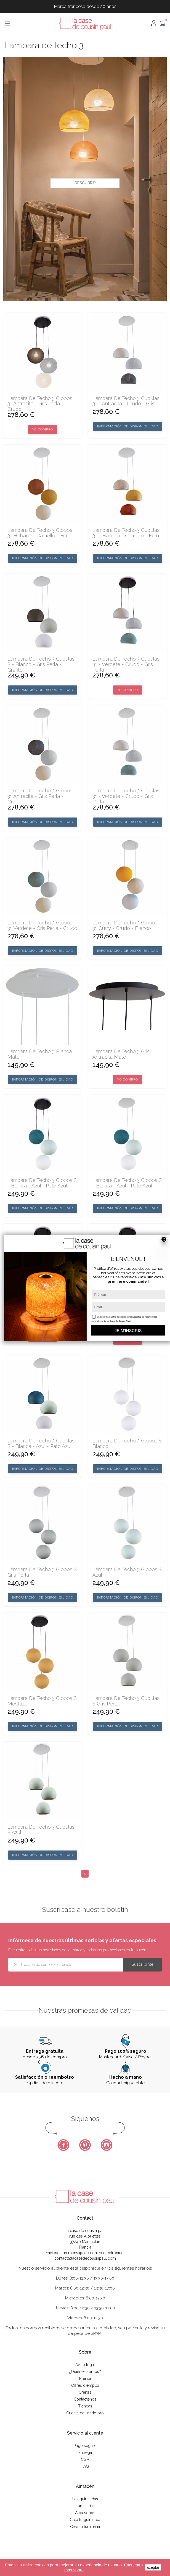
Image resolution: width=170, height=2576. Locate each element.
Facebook (63, 2145)
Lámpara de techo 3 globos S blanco (127, 1443)
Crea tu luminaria (85, 2526)
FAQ (85, 2466)
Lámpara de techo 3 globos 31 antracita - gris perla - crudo (39, 404)
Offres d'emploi (85, 2385)
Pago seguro (85, 2445)
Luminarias (85, 2506)
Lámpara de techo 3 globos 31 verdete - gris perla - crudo (42, 925)
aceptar (153, 2567)
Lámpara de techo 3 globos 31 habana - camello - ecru (39, 532)
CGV (85, 2459)
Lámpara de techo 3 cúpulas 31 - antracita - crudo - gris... (126, 401)
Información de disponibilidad (127, 426)
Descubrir (85, 183)
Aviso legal (85, 2364)
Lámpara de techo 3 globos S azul (127, 1572)
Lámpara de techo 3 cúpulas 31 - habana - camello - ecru (126, 532)
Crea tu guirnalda (85, 2519)
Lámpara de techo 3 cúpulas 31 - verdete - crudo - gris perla (126, 664)
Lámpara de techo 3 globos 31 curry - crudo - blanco (124, 925)
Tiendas (85, 2406)
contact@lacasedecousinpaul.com (85, 2258)
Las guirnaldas (85, 2499)
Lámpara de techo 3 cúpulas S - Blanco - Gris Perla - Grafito (41, 664)
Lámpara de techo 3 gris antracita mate (121, 1054)
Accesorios (85, 2513)
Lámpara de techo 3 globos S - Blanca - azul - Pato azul (42, 1183)
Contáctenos (85, 2399)
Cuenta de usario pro (85, 2413)
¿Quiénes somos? (85, 2371)
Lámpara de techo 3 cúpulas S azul (41, 1829)
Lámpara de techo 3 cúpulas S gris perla (126, 1701)
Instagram (106, 2145)
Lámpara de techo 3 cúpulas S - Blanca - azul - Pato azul (41, 1443)
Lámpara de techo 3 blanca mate (39, 1054)
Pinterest (85, 2145)
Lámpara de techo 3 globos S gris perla (42, 1572)
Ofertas (85, 2392)
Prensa (85, 2378)
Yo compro (42, 429)
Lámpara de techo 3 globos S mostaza (42, 1701)
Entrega (85, 2452)
